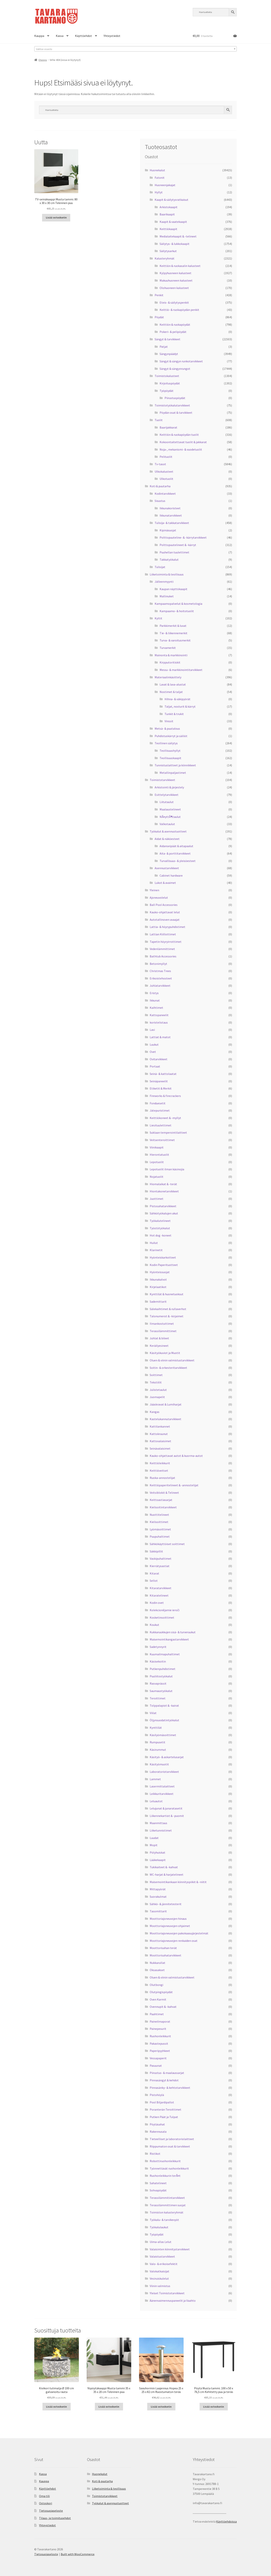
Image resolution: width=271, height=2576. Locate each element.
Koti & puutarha (160, 486)
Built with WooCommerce (77, 2554)
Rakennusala (158, 2131)
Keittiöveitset (159, 1470)
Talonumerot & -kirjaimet (166, 1316)
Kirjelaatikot (158, 1287)
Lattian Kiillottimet (163, 934)
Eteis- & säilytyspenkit (174, 302)
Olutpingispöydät (161, 1992)
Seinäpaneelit (159, 1081)
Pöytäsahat (157, 2124)
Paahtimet (157, 2014)
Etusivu (43, 60)
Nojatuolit (156, 1176)
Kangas (154, 1412)
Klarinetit (156, 1250)
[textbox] (135, 49)
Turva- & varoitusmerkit (175, 640)
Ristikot (155, 2153)
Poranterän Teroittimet (165, 2109)
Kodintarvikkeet (165, 493)
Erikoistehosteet (161, 978)
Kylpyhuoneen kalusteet (175, 273)
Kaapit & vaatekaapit (173, 222)
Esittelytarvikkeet (166, 795)
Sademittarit (158, 1301)
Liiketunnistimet (161, 1830)
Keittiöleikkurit (160, 1463)
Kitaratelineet (159, 1595)
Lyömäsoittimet (160, 1529)
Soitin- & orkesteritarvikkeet (168, 1368)
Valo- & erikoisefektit (163, 2264)
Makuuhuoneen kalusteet (176, 280)
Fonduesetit (157, 1103)
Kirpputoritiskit (170, 662)
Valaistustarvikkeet (162, 2256)
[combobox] (135, 49)
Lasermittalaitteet (162, 1786)
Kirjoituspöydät (170, 383)
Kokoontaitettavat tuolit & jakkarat (183, 442)
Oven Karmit (158, 1999)
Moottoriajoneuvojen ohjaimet (170, 1926)
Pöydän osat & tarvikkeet (176, 412)
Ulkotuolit (166, 479)
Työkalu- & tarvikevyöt (164, 2220)
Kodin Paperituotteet (164, 1265)
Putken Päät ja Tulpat (164, 2117)
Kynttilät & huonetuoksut (166, 1294)
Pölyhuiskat (157, 1852)
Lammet (155, 1779)
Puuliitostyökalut (161, 1676)
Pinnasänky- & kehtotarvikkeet (170, 2088)
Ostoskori (45, 2503)
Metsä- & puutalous (167, 728)
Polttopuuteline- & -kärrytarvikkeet (183, 537)
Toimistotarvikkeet (162, 780)
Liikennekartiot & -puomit (167, 1816)
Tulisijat (160, 567)
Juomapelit (157, 1397)
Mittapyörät (158, 1889)
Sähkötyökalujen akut (164, 1213)
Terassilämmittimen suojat (168, 2205)
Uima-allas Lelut (160, 2242)
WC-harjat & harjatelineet (166, 1874)
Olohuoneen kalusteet (174, 288)
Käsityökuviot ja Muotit (165, 1353)
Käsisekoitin (158, 1661)
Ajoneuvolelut (159, 897)
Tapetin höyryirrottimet (165, 942)
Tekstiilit (156, 1382)
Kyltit (158, 618)
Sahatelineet (158, 2183)
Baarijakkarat (168, 427)
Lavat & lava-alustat (173, 684)
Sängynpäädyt (169, 354)
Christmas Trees (160, 971)
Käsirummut (158, 1749)
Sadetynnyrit (158, 1647)
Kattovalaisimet (160, 1441)
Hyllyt (159, 192)
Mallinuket (167, 596)
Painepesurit (158, 2029)
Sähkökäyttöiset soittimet (167, 1544)
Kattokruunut (159, 1434)
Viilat (153, 1713)
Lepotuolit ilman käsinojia (167, 1169)
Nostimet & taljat (171, 692)
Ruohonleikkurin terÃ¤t (165, 2176)
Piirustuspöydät (175, 398)
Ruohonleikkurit (160, 2036)
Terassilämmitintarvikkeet (167, 2198)
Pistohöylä (157, 2095)
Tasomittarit (158, 1911)
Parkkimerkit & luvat (173, 626)
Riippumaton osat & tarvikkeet (170, 2146)
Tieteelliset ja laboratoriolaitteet (172, 2139)
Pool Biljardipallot (162, 2102)
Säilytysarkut (168, 251)
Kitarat (154, 1573)
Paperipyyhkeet (160, 2051)
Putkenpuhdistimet (162, 1669)
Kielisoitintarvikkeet (163, 1507)
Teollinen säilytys (166, 743)
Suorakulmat (158, 1896)
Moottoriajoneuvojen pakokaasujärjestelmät (179, 1933)
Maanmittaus (158, 1823)
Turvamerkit (168, 648)
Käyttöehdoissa (226, 2521)
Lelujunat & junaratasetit (166, 1808)
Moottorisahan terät (163, 1948)
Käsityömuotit (159, 1764)
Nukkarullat (157, 1963)
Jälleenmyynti (164, 581)
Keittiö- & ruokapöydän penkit (179, 310)
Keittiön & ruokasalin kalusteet (180, 266)
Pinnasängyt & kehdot (164, 2080)
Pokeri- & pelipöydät (173, 332)
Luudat (154, 1838)
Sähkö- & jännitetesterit (165, 1904)
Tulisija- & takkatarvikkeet (172, 523)
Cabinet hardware (171, 875)
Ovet (153, 1052)
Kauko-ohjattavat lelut (165, 912)
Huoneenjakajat (165, 185)
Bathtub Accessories (163, 956)
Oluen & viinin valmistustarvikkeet (172, 1360)
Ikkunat (155, 1000)
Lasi (152, 1030)
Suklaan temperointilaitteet (168, 1132)
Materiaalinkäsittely (168, 677)
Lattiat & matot (160, 1037)
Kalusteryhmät (164, 258)
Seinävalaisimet (160, 1448)
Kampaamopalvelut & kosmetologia (178, 604)
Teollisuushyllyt (170, 750)
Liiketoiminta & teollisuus (167, 574)
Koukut (154, 1625)
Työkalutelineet (160, 1221)
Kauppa (39, 36)
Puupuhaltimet (160, 1536)
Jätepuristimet (160, 1110)
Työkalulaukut (159, 2227)
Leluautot (156, 1801)
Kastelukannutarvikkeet (165, 1419)
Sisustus (160, 501)
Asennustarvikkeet (167, 868)
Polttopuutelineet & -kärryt (178, 545)
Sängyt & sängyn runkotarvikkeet (181, 361)
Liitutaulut (167, 802)
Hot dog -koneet (160, 1235)
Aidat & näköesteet (167, 839)
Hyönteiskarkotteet (163, 1257)
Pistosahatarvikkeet (163, 1206)
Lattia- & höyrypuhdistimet (167, 927)
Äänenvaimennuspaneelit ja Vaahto (173, 2300)
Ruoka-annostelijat (162, 1478)
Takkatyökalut (169, 559)
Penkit (159, 295)
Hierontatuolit (159, 1154)
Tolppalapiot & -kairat (164, 1705)
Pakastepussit (159, 2043)
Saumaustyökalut (161, 1691)
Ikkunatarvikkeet (171, 515)
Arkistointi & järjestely (169, 787)
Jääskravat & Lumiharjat (165, 1404)
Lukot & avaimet (165, 883)
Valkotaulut (167, 824)
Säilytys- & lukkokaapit (174, 244)
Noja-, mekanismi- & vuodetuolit (181, 449)
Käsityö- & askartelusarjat (167, 1757)
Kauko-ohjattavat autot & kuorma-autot (176, 1456)
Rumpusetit (157, 1742)
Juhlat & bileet (159, 1338)
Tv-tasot (160, 464)
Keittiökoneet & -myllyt (165, 1118)
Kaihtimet (156, 1007)
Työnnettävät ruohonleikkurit (169, 2168)
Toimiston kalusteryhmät (166, 2212)
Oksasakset (157, 1970)
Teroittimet (157, 1698)
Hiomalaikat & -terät (163, 1184)
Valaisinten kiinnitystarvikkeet (170, 2249)
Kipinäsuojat (168, 530)
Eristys (154, 993)
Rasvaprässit (158, 1683)
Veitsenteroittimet (162, 1140)
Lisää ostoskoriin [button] (56, 217)
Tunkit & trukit (174, 714)
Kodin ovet (157, 1603)
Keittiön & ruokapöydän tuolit (179, 434)
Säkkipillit (156, 1551)
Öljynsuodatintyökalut (164, 1720)
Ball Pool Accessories (163, 905)
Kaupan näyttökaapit (173, 589)
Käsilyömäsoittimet (163, 1735)
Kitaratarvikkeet (160, 1588)
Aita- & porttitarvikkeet (175, 853)
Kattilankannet (160, 1426)
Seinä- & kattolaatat (163, 1074)
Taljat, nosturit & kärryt (180, 706)
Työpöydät (166, 391)
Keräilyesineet (159, 1346)
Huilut (154, 1243)
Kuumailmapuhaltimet (165, 1654)
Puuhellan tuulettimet (174, 552)
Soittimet (156, 1375)
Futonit (160, 177)
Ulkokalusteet (164, 471)
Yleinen (154, 890)
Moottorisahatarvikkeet (165, 1955)
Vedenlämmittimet (162, 949)
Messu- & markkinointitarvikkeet (181, 670)
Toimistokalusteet (167, 376)
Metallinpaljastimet (173, 773)
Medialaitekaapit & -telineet (178, 236)
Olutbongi (156, 1985)
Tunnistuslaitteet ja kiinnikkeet (175, 765)
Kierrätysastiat (159, 1566)
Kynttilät (156, 1727)
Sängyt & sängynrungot (175, 369)
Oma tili (44, 2496)
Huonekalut (157, 170)
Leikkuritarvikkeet (161, 1794)
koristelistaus (159, 1022)
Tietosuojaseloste (51, 2511)
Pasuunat (156, 2065)
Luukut (154, 1044)
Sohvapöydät (158, 2190)
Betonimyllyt (158, 964)
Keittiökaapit (168, 229)
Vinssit (169, 721)
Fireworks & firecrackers (165, 1096)
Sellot (154, 1580)
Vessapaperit (158, 2058)
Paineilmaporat (160, 2021)
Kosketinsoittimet (162, 1617)
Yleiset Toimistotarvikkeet (167, 2293)
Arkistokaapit (168, 207)
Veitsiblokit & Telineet (164, 1492)
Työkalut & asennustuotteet (168, 831)
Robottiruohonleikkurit (165, 2161)
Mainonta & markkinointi (171, 655)
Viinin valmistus (160, 2286)
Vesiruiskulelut (159, 2278)
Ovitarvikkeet (158, 1059)
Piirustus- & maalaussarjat (167, 2073)
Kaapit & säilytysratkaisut (171, 200)
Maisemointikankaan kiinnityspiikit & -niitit (178, 1882)
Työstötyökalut (160, 1228)
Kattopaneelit (159, 1015)
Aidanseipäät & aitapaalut (176, 846)
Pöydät (159, 317)
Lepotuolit (157, 1162)
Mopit (153, 1845)
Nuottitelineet (159, 1515)
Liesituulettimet (160, 1125)
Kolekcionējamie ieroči (164, 1610)
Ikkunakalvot (158, 1279)
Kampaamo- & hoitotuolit (177, 611)
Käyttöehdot (83, 36)
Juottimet (156, 1199)
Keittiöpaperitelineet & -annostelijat (174, 1485)
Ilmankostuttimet (162, 1323)
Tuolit (159, 420)
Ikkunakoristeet (170, 508)
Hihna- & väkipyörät (177, 699)
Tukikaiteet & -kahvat (164, 1867)
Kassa (59, 36)
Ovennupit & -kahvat (163, 2007)
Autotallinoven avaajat (165, 919)
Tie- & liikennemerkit (173, 633)
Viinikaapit (157, 1147)
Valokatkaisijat (159, 2271)
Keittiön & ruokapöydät (175, 324)
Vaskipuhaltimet (160, 1558)
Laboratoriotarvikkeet (164, 1772)
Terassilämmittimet (163, 1331)
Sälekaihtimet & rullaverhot (168, 1309)
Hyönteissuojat (160, 1272)
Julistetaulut (158, 1390)
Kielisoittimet (159, 1522)
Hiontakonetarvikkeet (164, 1191)
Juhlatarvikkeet (160, 985)
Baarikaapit (167, 214)
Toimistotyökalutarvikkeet (172, 405)
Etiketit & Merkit (161, 1088)
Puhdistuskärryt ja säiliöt (171, 736)
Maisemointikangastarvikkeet (169, 1639)
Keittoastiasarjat (161, 1500)
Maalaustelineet (170, 809)
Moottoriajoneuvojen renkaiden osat (173, 1941)
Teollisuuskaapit (170, 758)
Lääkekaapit (158, 1860)
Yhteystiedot (112, 36)
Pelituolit (166, 457)
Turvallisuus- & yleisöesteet (178, 861)
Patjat (164, 346)
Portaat (155, 1066)
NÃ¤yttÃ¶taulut (170, 817)
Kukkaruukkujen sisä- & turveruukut (173, 1632)
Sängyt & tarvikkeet (167, 339)
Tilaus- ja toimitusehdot (55, 2518)
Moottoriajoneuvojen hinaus (168, 1918)
